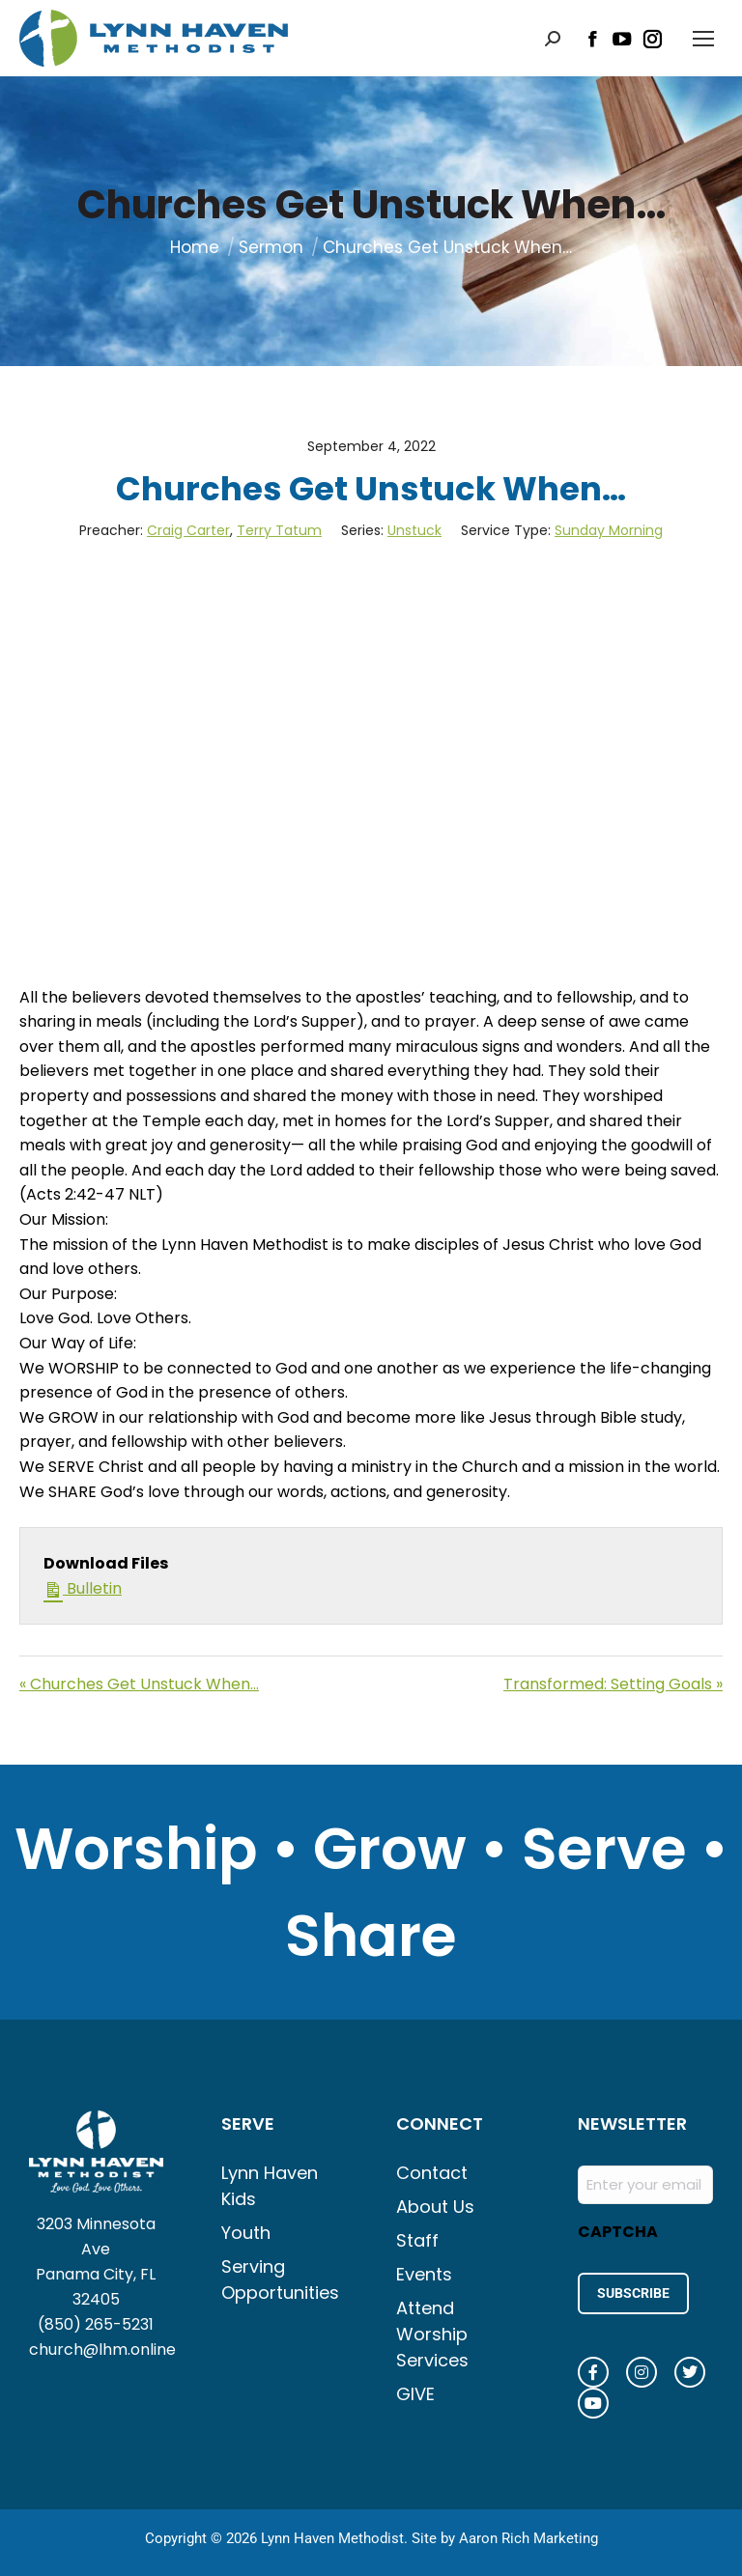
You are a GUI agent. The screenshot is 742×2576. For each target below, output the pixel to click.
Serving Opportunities (279, 2279)
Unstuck (414, 530)
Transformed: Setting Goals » (613, 1684)
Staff (417, 2240)
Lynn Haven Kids (269, 2186)
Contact (432, 2173)
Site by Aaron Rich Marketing (505, 2537)
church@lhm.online (102, 2349)
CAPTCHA (618, 2232)
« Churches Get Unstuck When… (139, 1684)
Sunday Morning (609, 530)
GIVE (415, 2394)
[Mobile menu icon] (703, 38)
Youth (246, 2233)
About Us (435, 2206)
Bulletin (82, 1587)
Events (424, 2274)
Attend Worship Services (432, 2334)
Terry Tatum (279, 530)
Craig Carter (188, 530)
